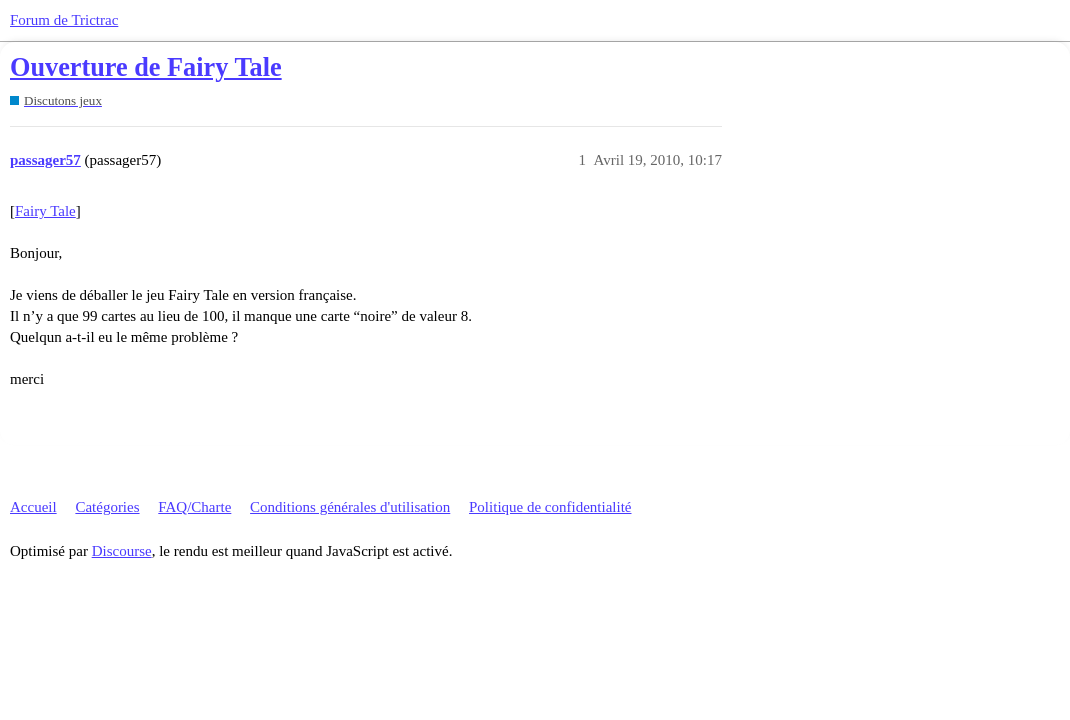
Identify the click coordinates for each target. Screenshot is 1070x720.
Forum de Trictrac (64, 20)
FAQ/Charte (194, 507)
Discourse (122, 551)
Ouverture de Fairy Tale (146, 67)
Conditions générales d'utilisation (350, 507)
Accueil (33, 507)
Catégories (107, 507)
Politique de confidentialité (550, 507)
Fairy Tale (45, 211)
